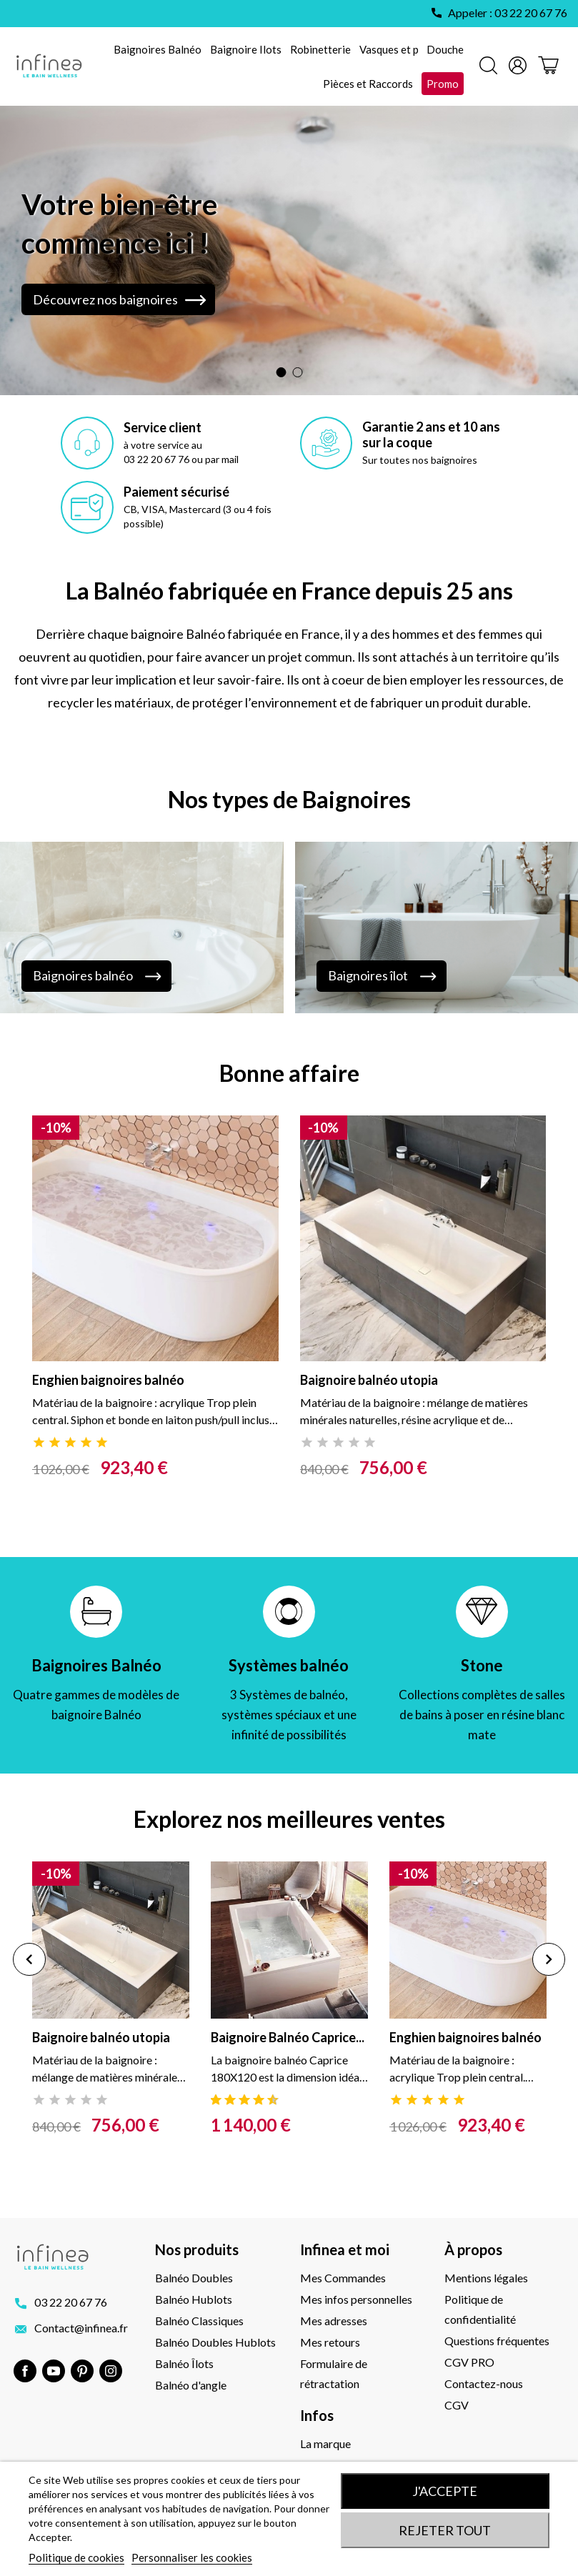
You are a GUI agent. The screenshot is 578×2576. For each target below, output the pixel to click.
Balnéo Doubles (194, 2277)
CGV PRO (469, 2362)
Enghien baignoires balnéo (108, 1380)
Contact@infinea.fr (81, 2327)
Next (548, 1959)
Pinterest (82, 2370)
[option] (289, 250)
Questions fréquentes (496, 2340)
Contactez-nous (483, 2383)
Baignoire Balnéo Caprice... (287, 2037)
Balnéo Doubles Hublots (215, 2342)
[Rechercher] (488, 66)
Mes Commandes (343, 2277)
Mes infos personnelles (356, 2299)
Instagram (110, 2370)
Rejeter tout (445, 2530)
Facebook (25, 2370)
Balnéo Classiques (199, 2320)
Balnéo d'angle (190, 2385)
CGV (456, 2405)
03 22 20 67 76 (70, 2302)
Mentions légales (486, 2277)
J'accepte (444, 2491)
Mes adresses (333, 2320)
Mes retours (330, 2342)
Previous (29, 1959)
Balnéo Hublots (193, 2299)
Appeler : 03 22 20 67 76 (507, 12)
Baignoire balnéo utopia (369, 1380)
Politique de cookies (76, 2557)
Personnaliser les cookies (191, 2557)
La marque (325, 2443)
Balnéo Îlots (184, 2363)
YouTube (53, 2370)
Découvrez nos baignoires (105, 299)
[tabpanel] (155, 1329)
